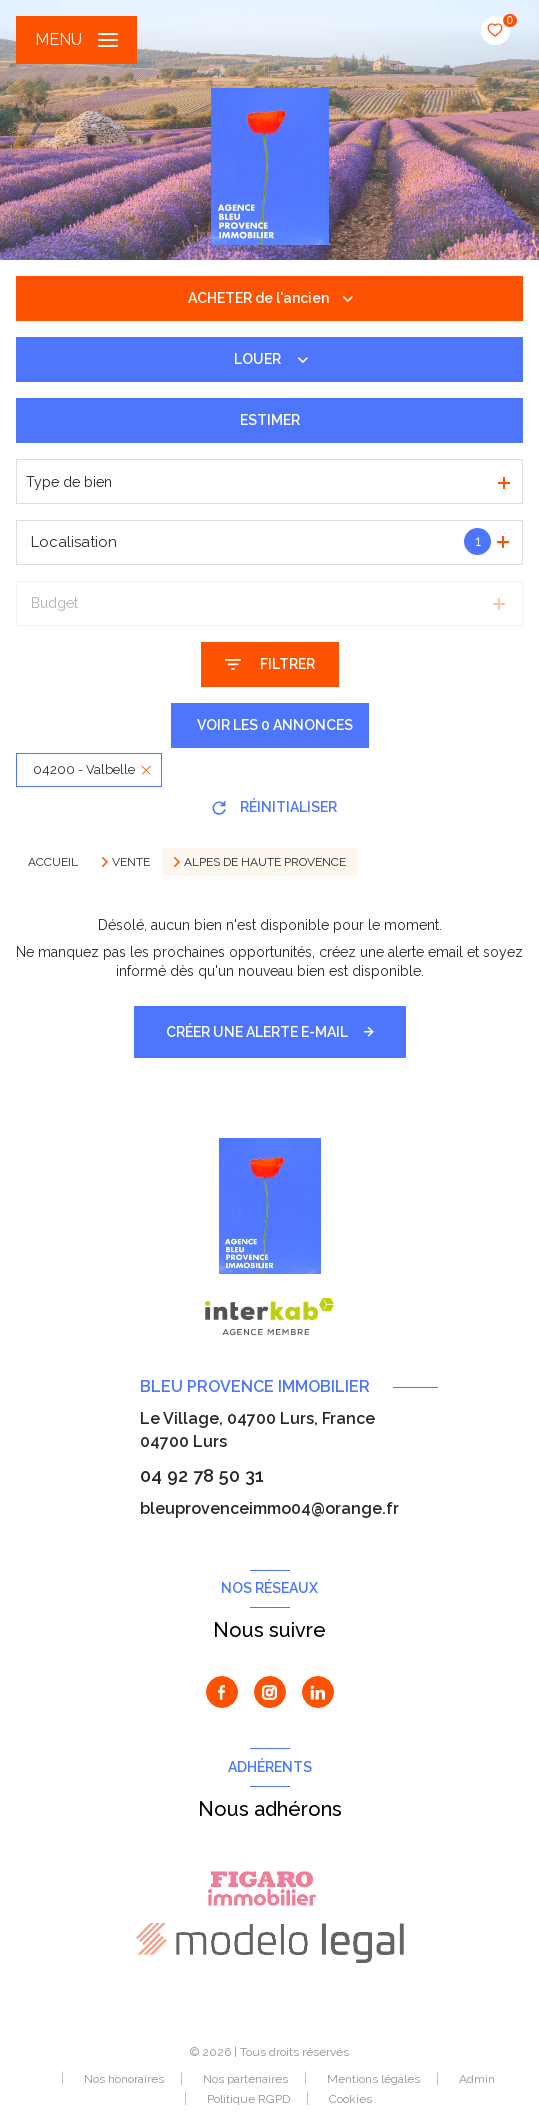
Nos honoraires (124, 2079)
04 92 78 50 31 (202, 1475)
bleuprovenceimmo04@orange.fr (269, 1508)
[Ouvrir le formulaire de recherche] (270, 664)
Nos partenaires (245, 2079)
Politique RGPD (248, 2099)
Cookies (350, 2099)
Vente (131, 862)
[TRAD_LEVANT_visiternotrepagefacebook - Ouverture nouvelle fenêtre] (222, 1692)
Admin (477, 2079)
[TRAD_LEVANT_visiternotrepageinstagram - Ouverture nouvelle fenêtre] (270, 1692)
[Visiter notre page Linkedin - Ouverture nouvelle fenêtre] (318, 1692)
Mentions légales (373, 2079)
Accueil (53, 862)
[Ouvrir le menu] (76, 40)
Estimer (270, 420)
